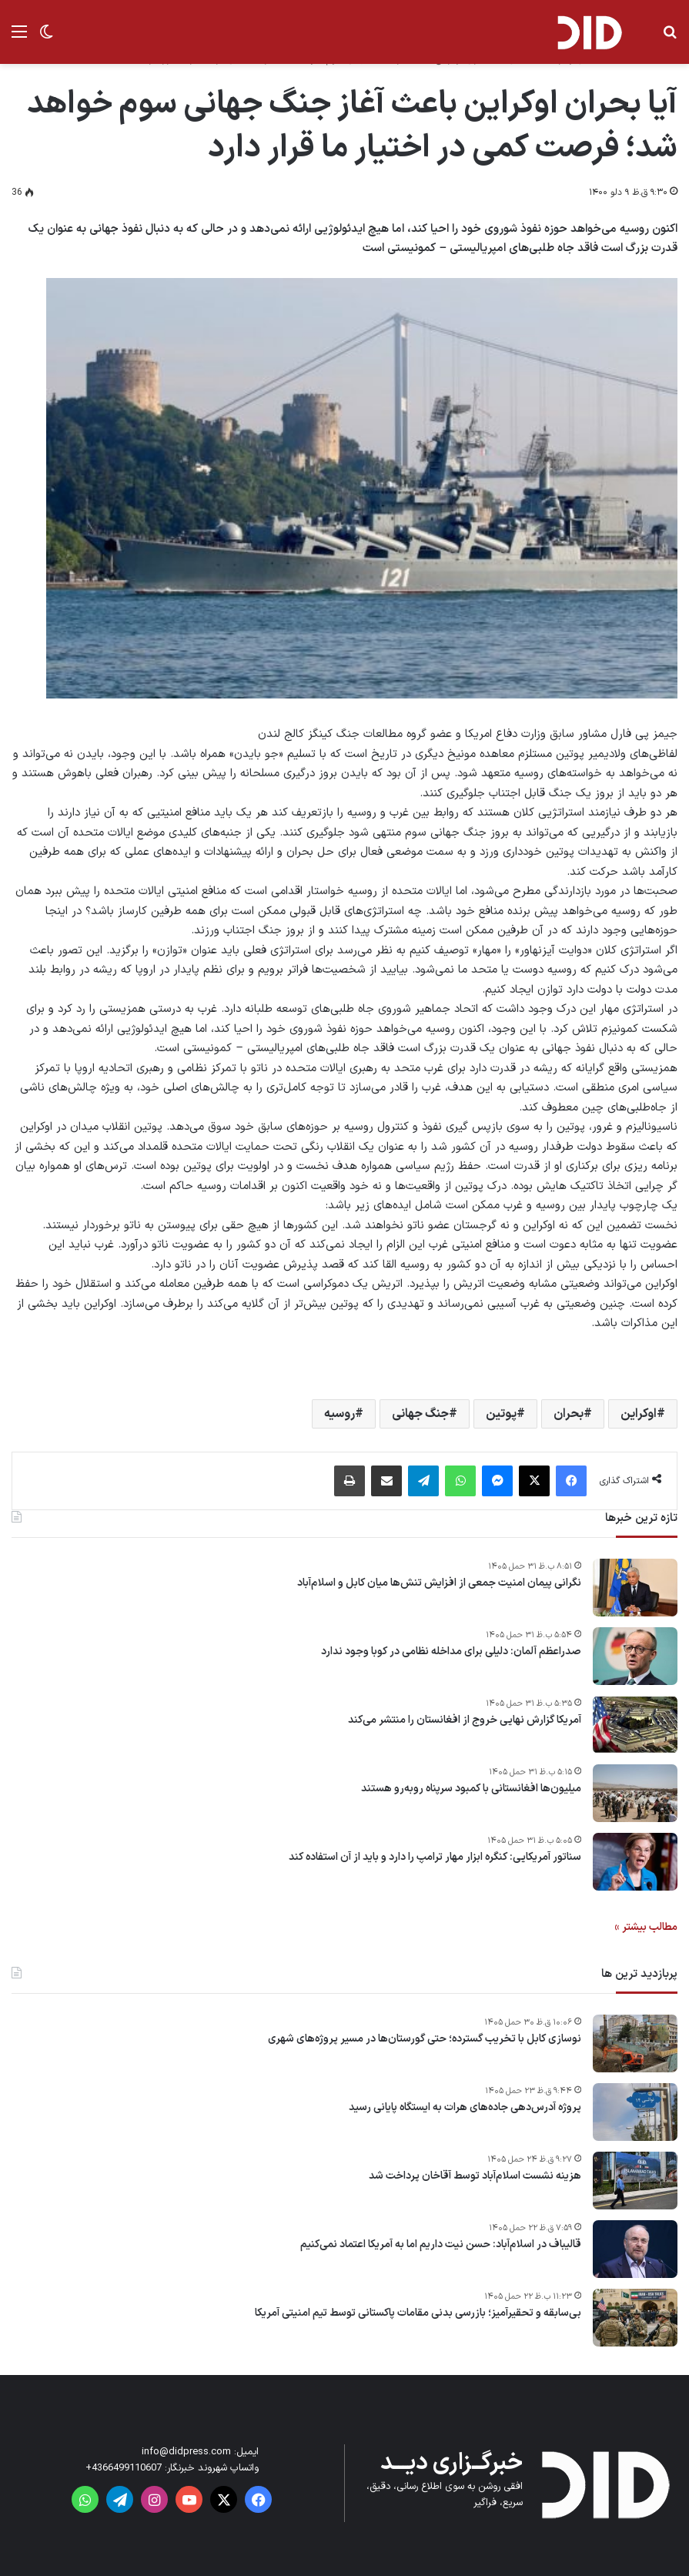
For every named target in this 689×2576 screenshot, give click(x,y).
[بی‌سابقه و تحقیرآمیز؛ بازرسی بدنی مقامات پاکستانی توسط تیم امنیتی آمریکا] (635, 2318)
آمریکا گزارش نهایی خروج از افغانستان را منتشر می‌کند (464, 1720)
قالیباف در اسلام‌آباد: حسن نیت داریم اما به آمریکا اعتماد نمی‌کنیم (440, 2245)
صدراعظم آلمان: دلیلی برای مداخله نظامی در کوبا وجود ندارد (451, 1652)
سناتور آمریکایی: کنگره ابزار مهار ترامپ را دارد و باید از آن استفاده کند (435, 1857)
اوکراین (638, 1414)
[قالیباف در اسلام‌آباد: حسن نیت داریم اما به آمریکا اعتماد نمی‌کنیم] (635, 2249)
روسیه (339, 1414)
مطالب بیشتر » (645, 1927)
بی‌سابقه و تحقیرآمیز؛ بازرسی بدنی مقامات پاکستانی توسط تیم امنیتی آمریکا (418, 2313)
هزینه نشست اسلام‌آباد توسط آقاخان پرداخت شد (475, 2176)
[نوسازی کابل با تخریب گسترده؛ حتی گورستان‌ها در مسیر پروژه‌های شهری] (635, 2043)
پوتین (501, 1414)
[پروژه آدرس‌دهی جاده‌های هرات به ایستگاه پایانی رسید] (635, 2112)
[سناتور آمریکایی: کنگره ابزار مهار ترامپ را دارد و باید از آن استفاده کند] (635, 1862)
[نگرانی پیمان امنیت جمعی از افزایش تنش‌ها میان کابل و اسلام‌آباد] (635, 1587)
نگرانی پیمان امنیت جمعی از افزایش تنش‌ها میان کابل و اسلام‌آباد (439, 1583)
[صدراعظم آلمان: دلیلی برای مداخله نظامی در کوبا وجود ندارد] (635, 1656)
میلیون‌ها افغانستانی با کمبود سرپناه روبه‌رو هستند (471, 1789)
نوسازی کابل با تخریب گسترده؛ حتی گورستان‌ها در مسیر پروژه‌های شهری (424, 2039)
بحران (569, 1414)
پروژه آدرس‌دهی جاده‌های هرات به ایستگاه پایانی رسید (465, 2107)
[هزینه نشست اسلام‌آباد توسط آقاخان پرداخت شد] (635, 2180)
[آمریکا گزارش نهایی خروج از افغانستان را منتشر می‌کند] (635, 1725)
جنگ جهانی (420, 1414)
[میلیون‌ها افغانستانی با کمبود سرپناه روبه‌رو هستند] (635, 1793)
